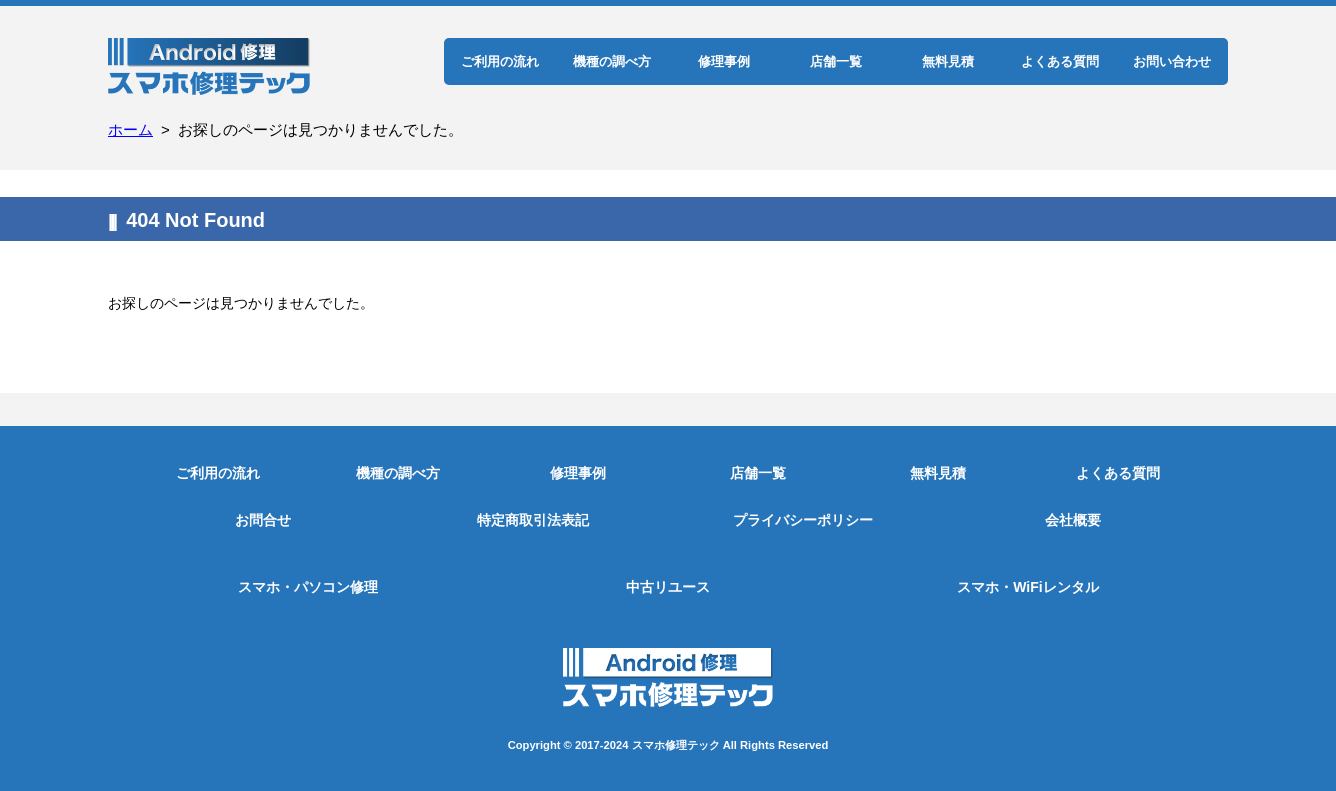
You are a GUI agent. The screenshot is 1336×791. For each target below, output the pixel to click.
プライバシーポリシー (803, 520)
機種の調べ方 (612, 61)
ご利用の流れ (500, 61)
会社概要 (1073, 520)
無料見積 (948, 61)
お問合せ (263, 520)
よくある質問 (1060, 61)
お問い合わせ (1172, 61)
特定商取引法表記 (533, 520)
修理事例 (724, 61)
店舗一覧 (836, 61)
